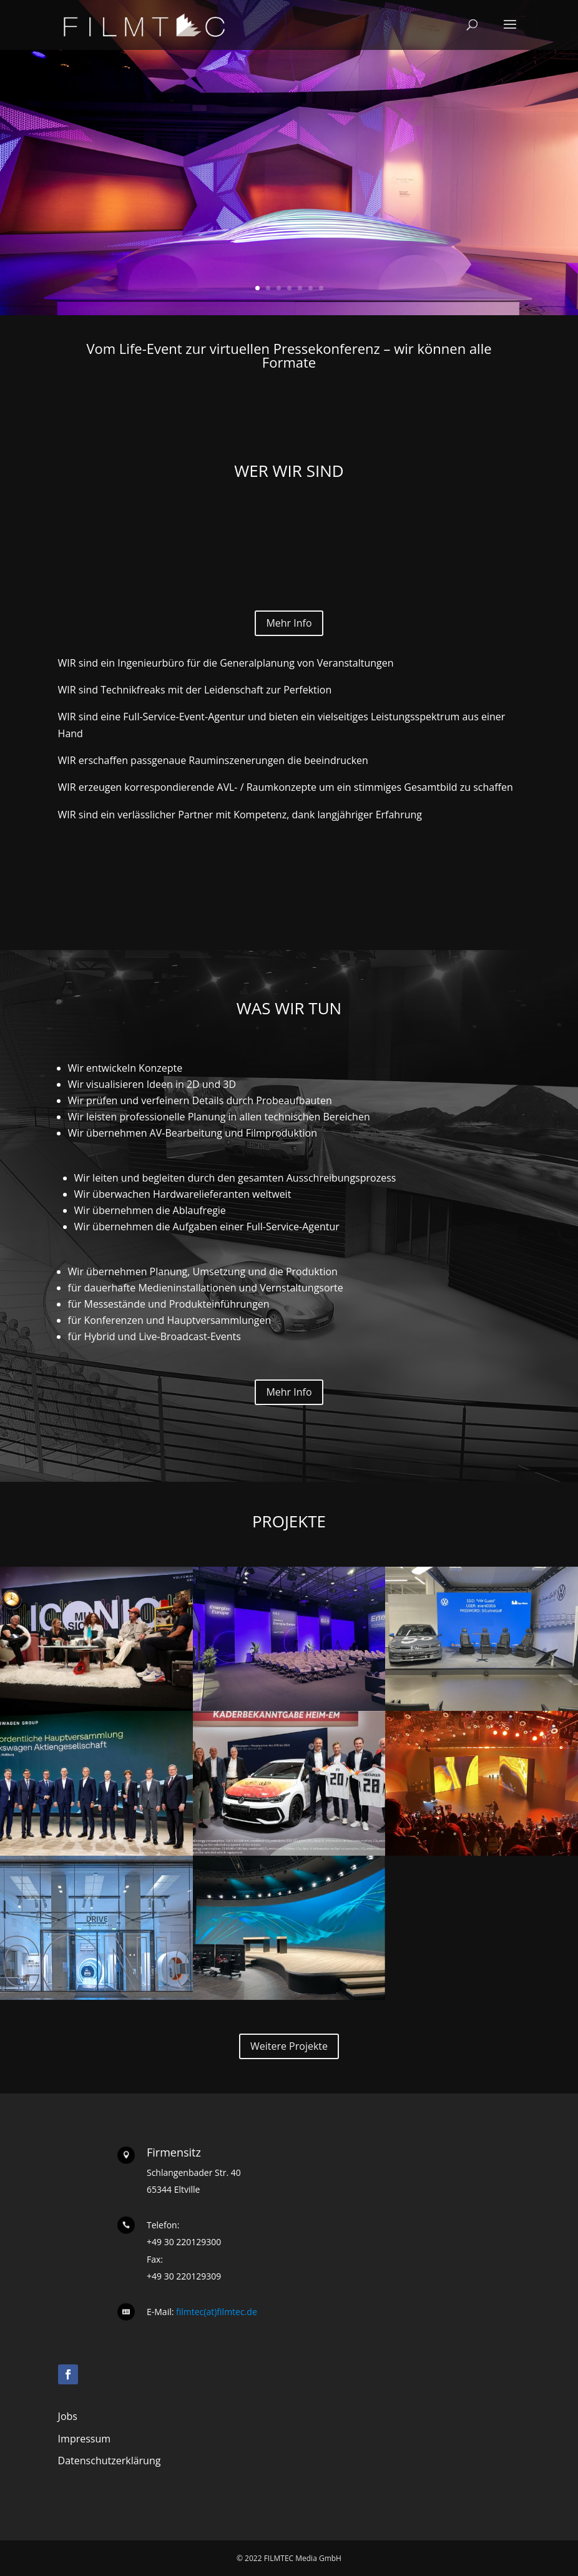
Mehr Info (288, 623)
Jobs (67, 2416)
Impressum (84, 2439)
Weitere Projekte (289, 2046)
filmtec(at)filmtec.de (215, 2312)
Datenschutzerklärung (109, 2460)
